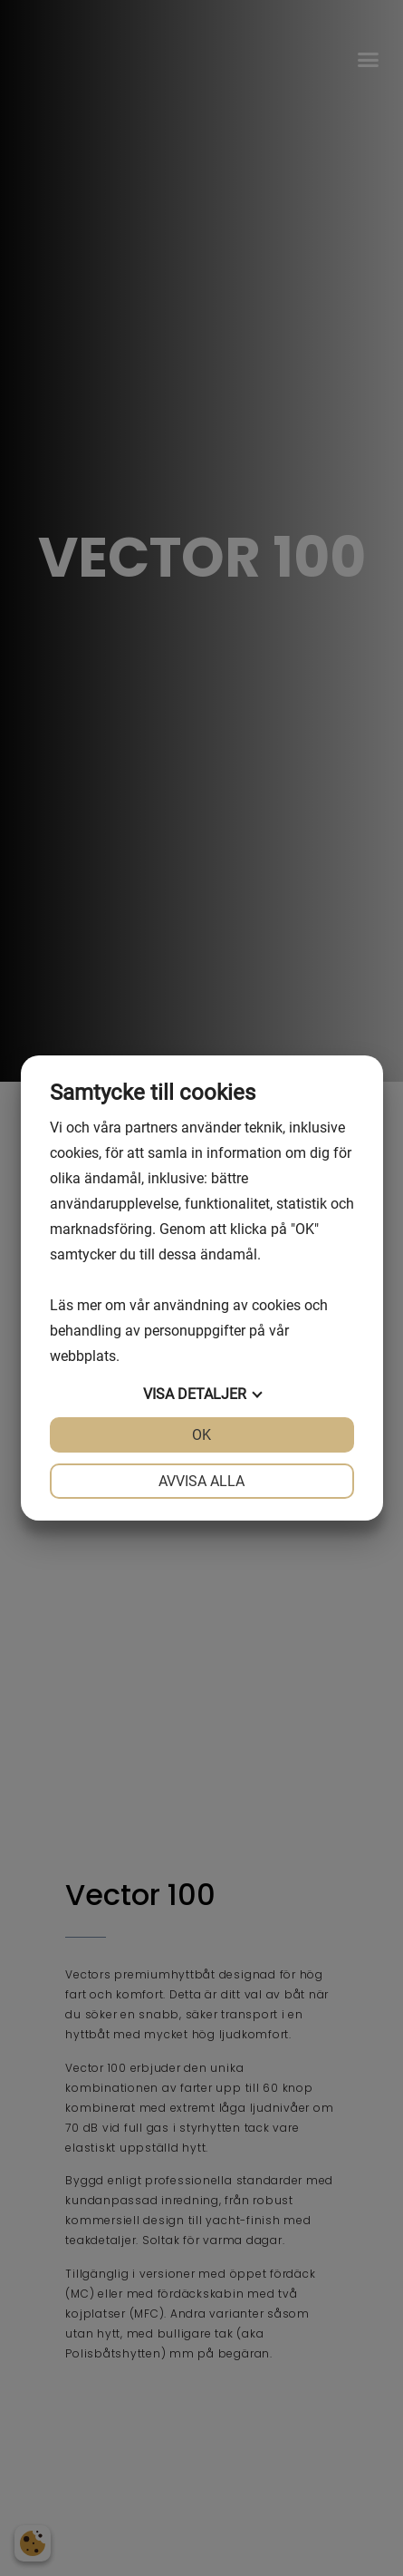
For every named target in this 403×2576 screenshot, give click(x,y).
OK (201, 1435)
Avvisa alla (201, 1481)
